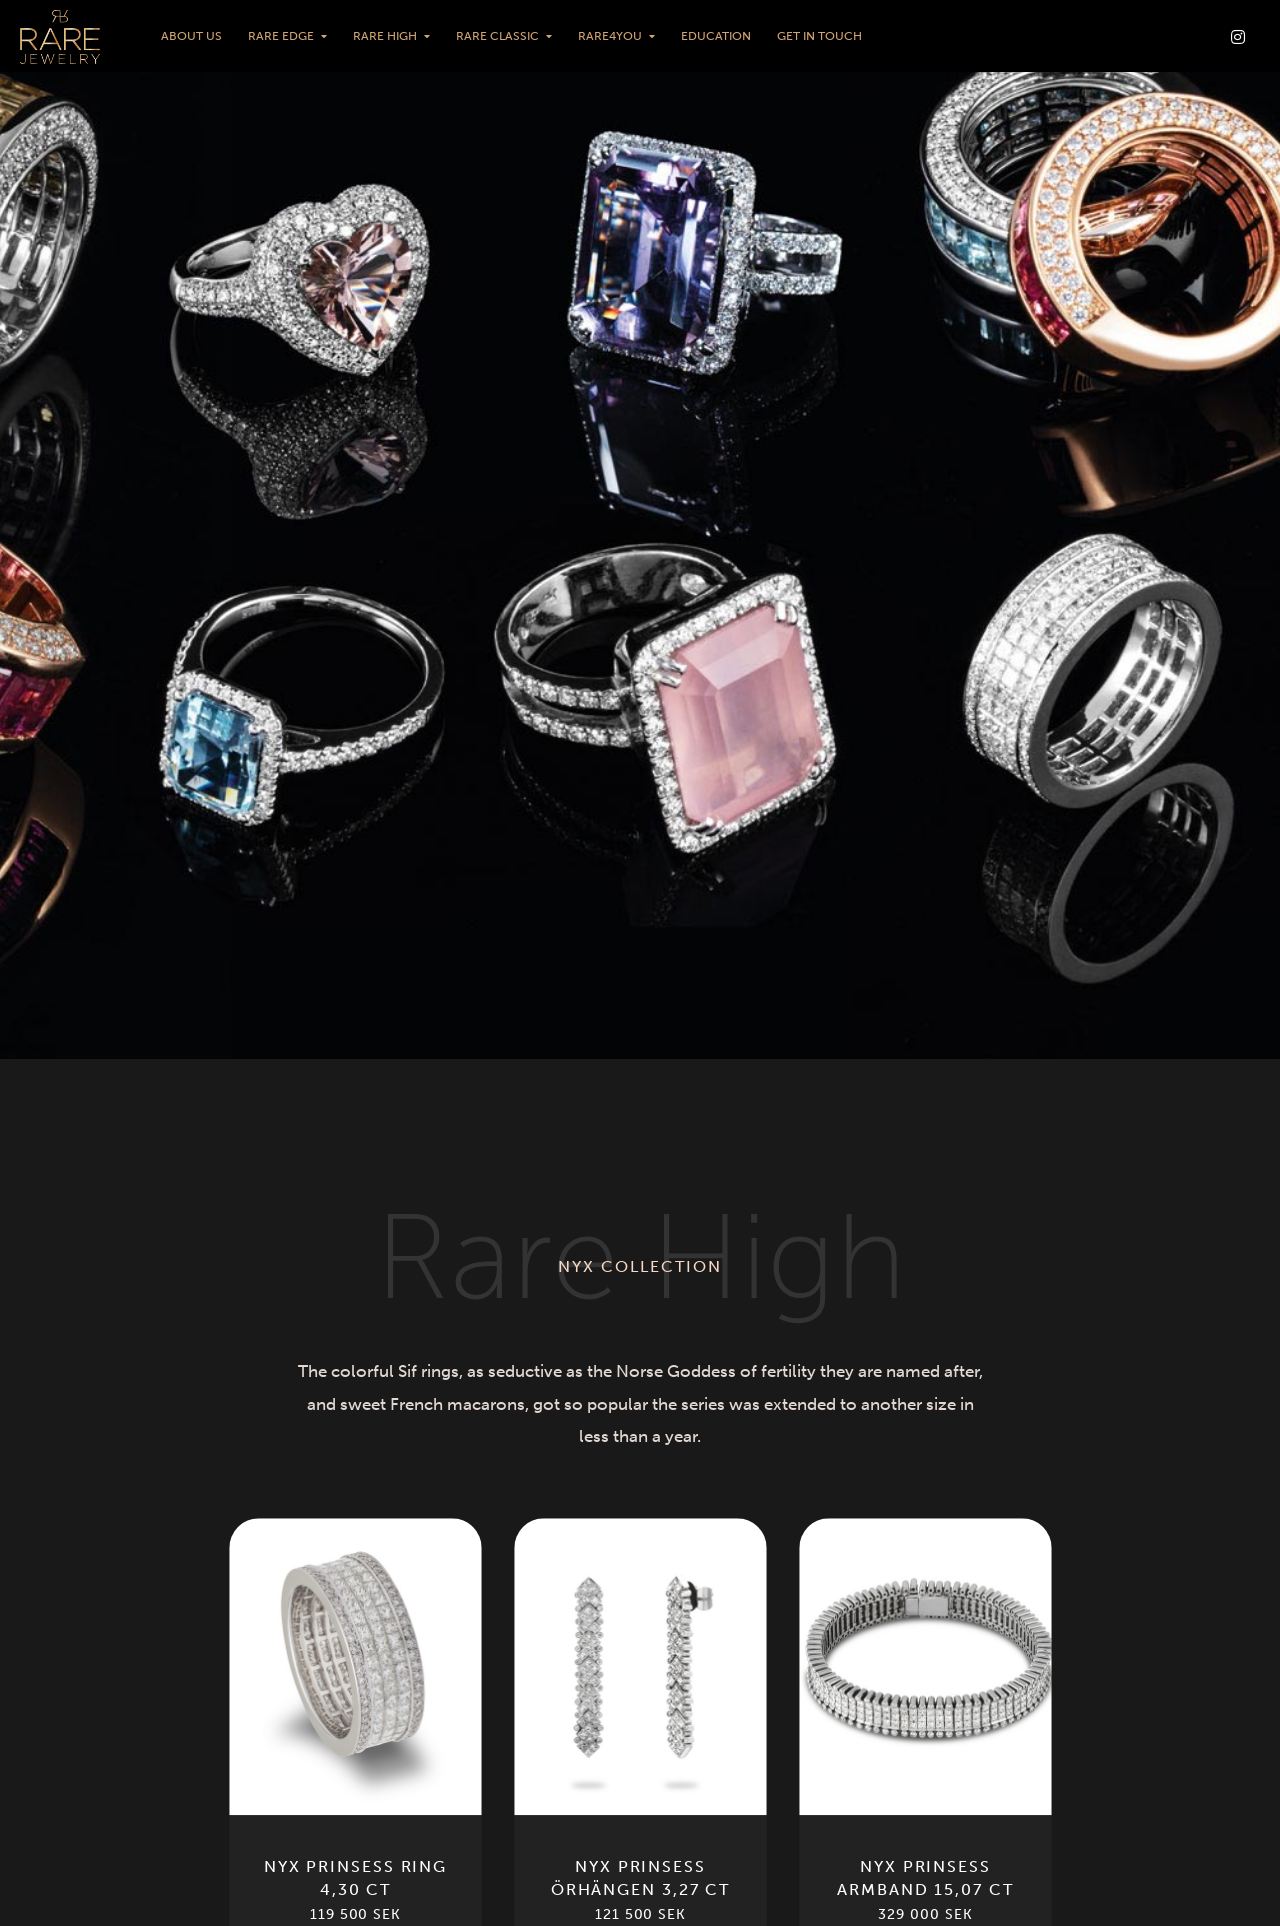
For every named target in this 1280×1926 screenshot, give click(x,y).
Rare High (385, 36)
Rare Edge (281, 36)
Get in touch (819, 36)
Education (716, 36)
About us (191, 36)
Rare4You (610, 36)
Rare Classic (497, 36)
